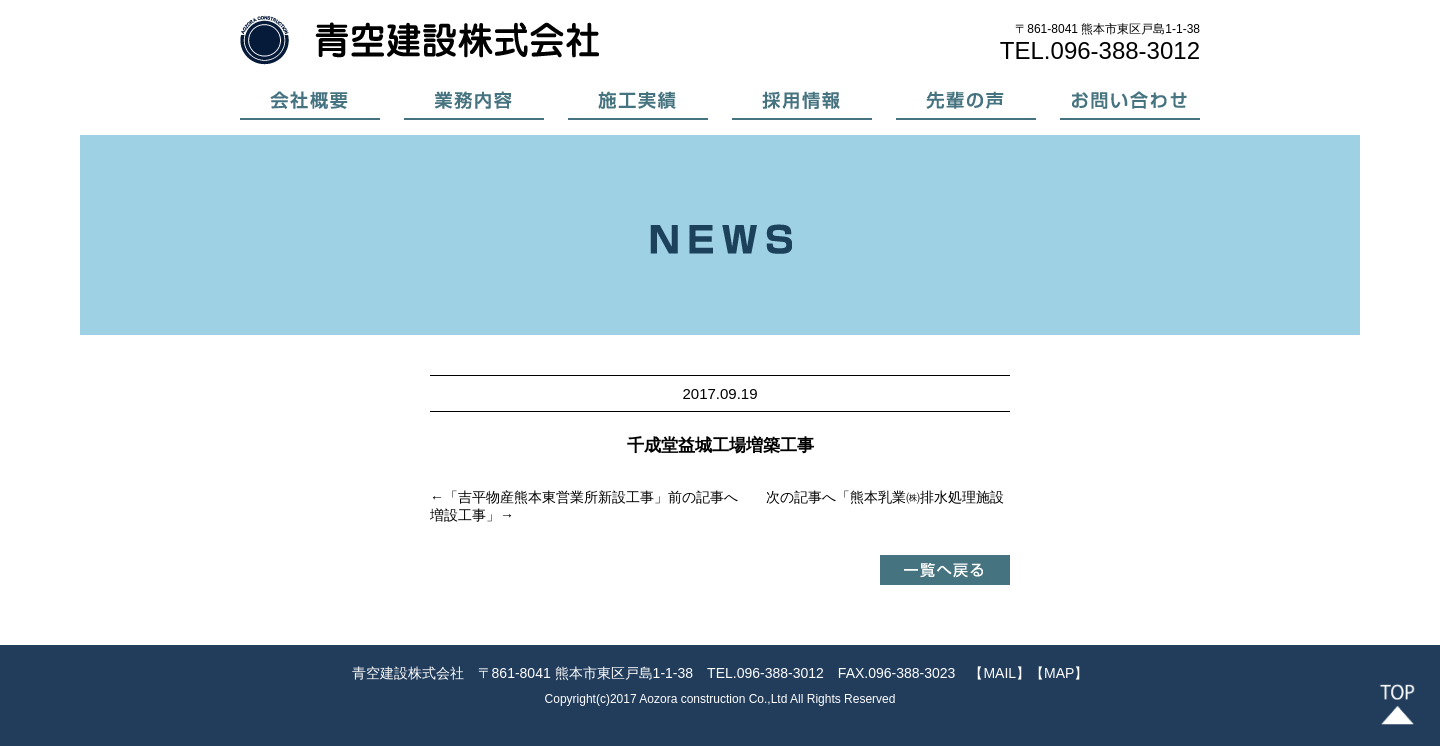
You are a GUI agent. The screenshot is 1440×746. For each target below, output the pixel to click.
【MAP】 (1059, 673)
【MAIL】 (999, 673)
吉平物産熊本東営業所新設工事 (556, 497)
